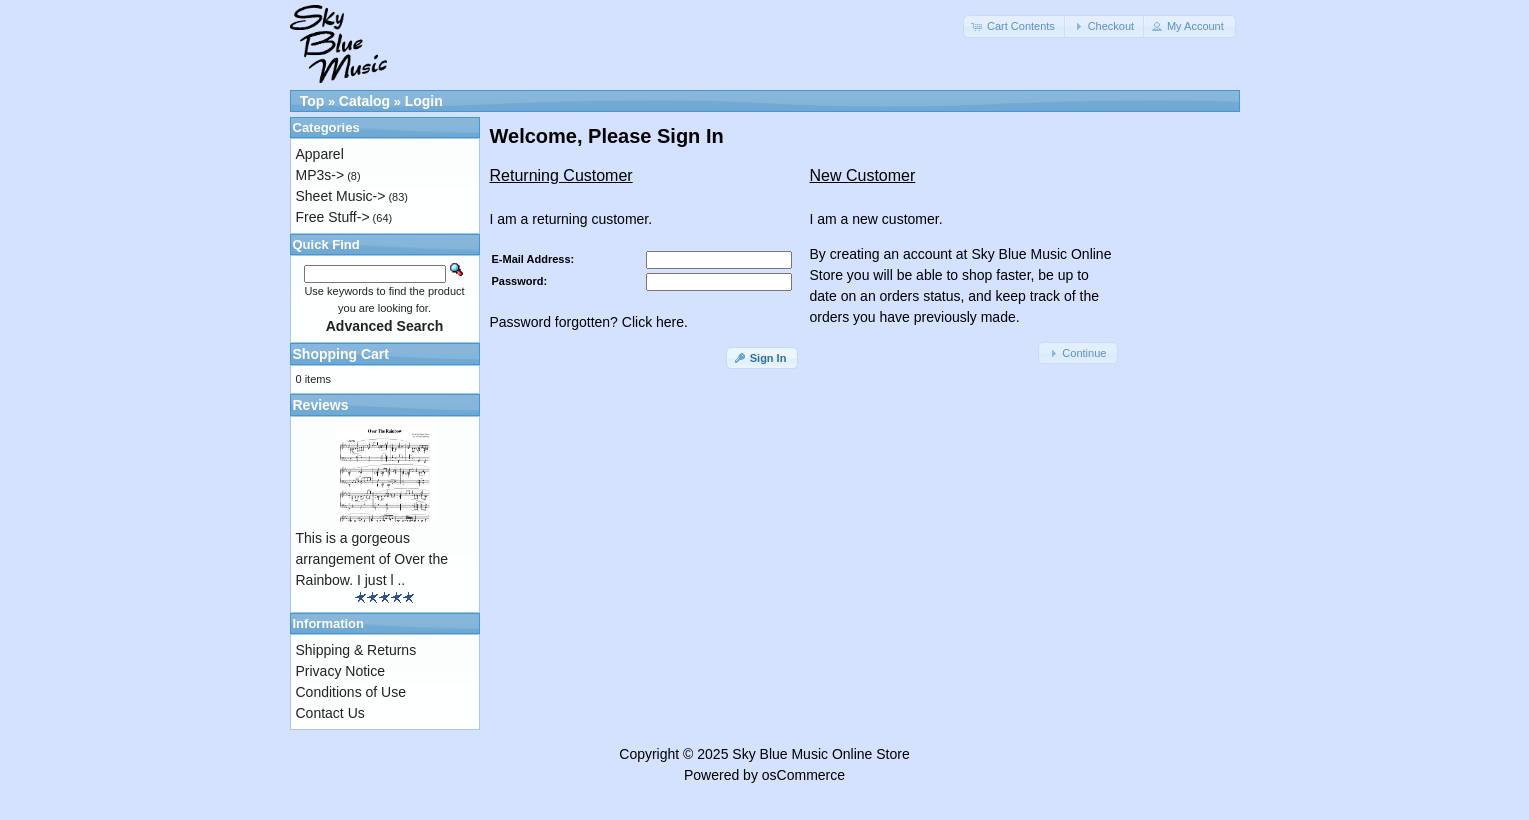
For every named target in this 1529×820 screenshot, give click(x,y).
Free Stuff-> (333, 217)
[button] (1015, 26)
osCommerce (803, 775)
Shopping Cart (341, 354)
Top (312, 101)
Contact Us (330, 713)
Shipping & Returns (356, 650)
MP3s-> (320, 175)
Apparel (320, 154)
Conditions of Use (351, 692)
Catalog (364, 101)
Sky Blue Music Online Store (820, 754)
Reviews (321, 405)
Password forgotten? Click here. (589, 322)
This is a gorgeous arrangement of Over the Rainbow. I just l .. (372, 559)
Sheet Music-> (341, 196)
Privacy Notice (340, 671)
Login (424, 101)
